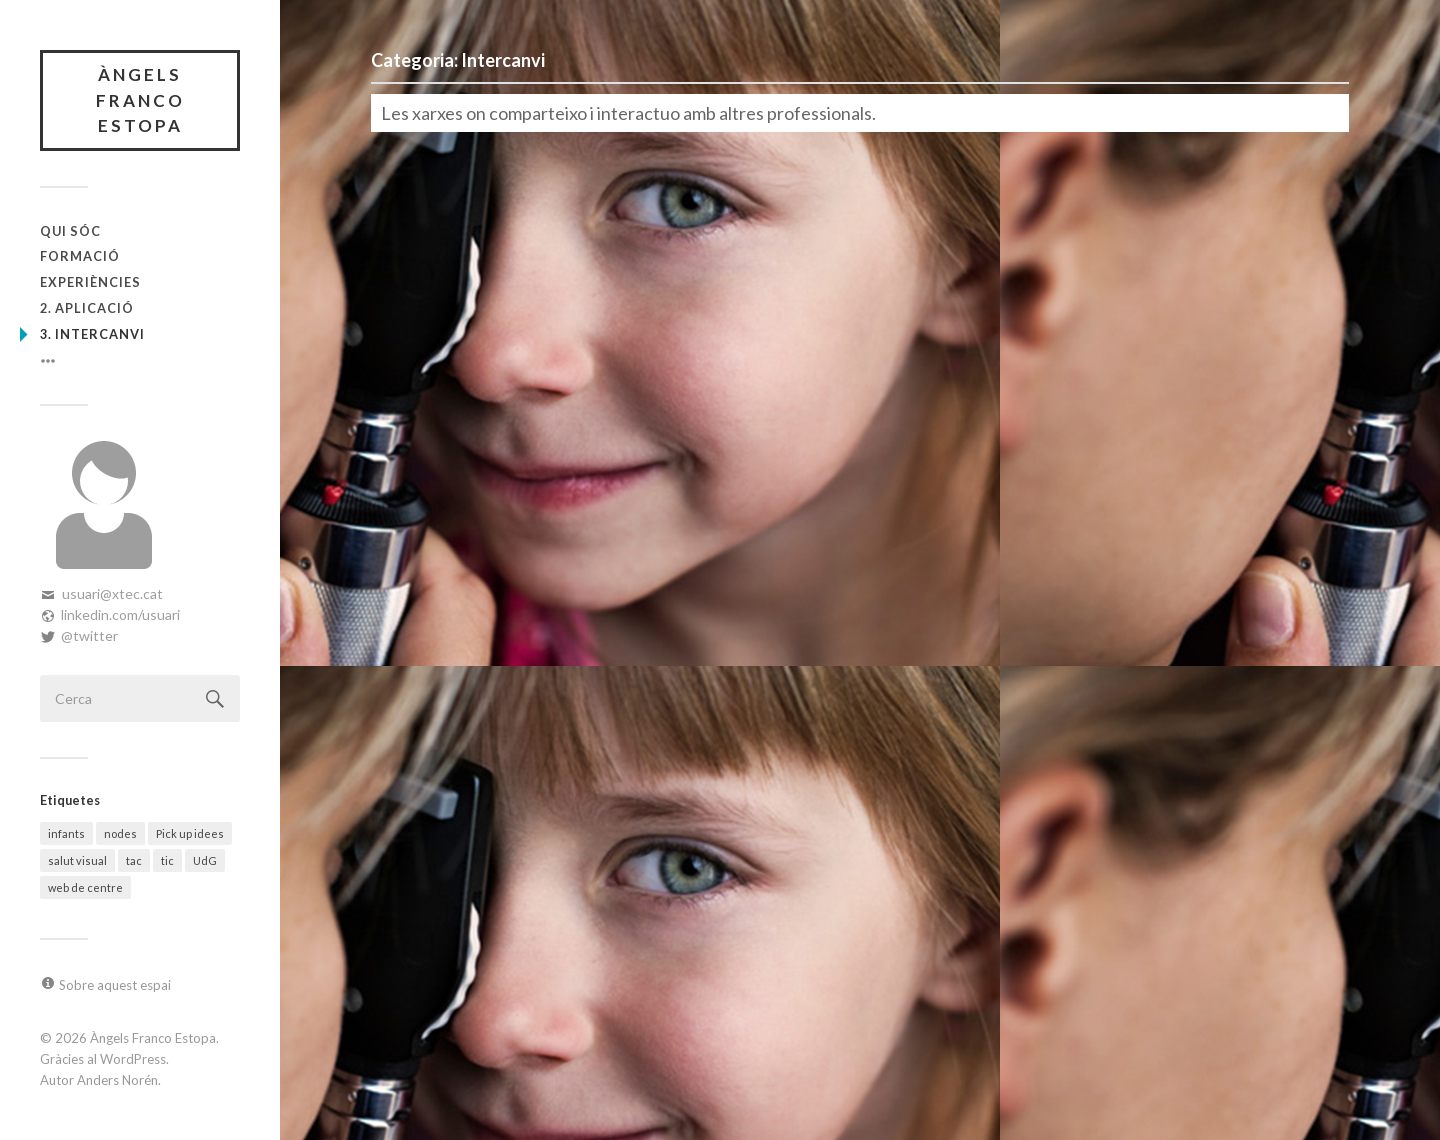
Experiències (90, 282)
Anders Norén (117, 1080)
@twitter (89, 635)
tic (167, 860)
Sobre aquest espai (115, 985)
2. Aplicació (87, 308)
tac (134, 860)
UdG (205, 860)
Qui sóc (70, 231)
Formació (80, 256)
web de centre (85, 887)
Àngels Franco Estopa (140, 100)
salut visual (77, 860)
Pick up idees (190, 833)
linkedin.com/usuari (120, 614)
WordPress (133, 1059)
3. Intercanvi (92, 334)
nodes (120, 833)
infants (66, 833)
